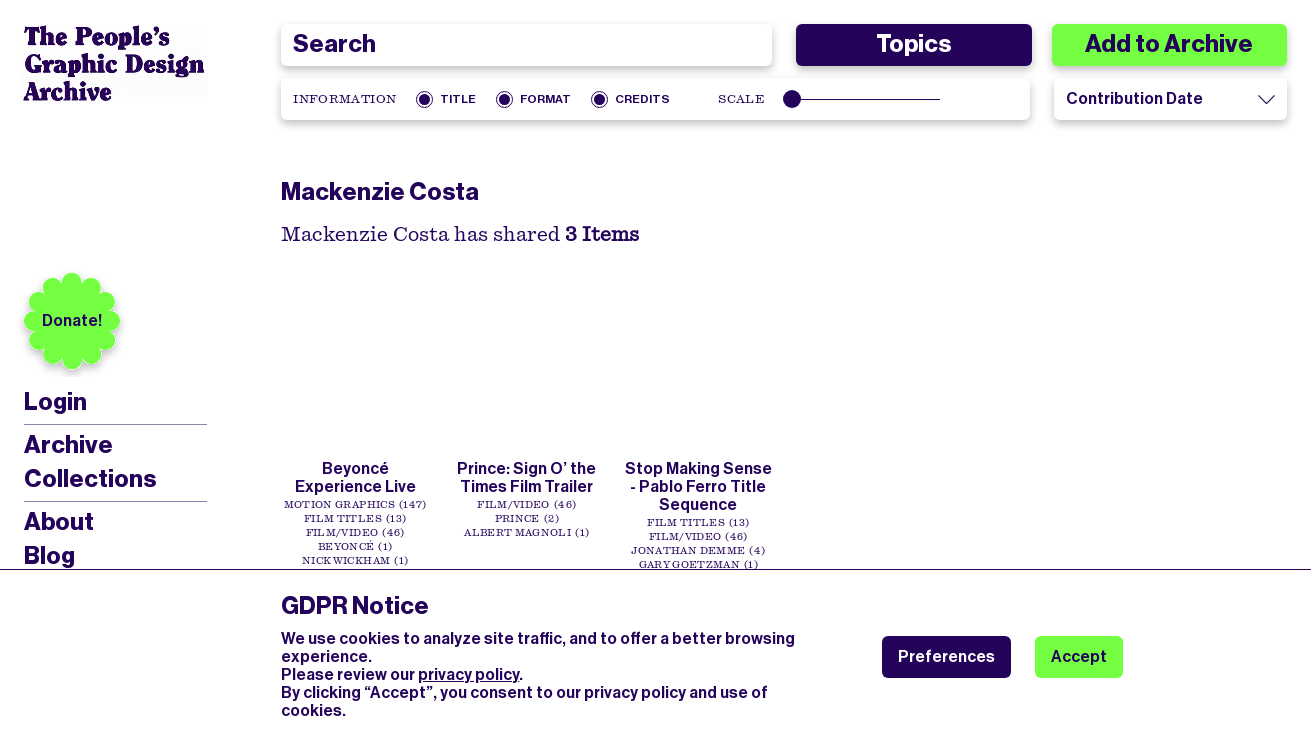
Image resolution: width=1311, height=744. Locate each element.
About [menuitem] (59, 522)
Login (55, 402)
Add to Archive (1169, 44)
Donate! (72, 320)
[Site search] (526, 45)
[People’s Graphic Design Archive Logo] (113, 64)
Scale (741, 99)
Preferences (946, 656)
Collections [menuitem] (90, 479)
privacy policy (468, 674)
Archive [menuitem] (68, 445)
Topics (913, 44)
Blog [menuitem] (49, 556)
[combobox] (526, 45)
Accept (1079, 656)
